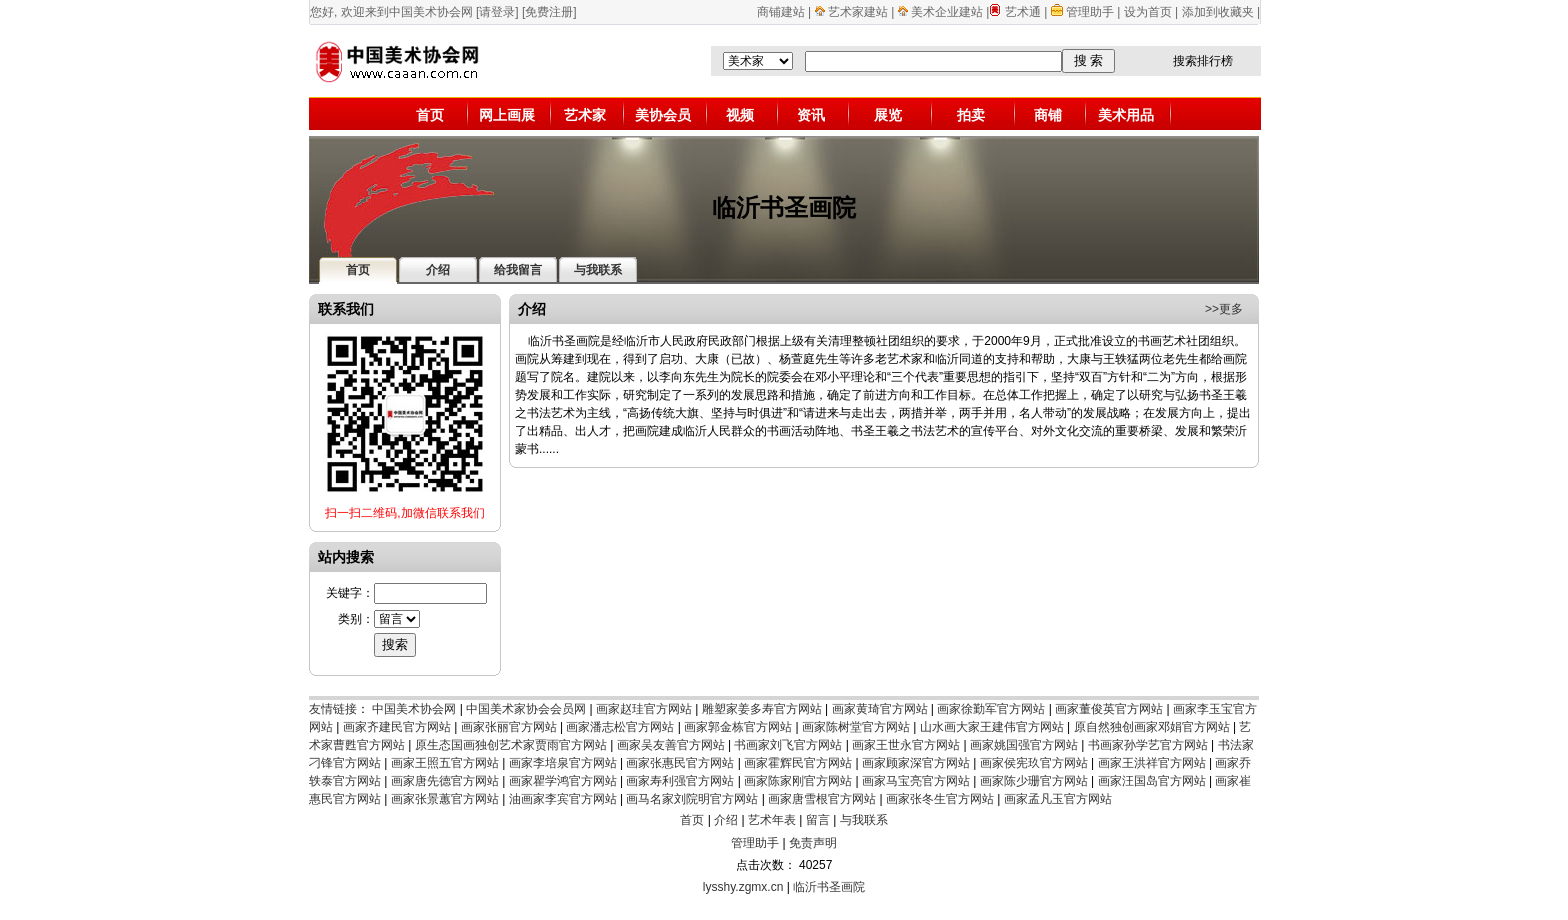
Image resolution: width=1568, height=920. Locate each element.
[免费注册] (549, 12)
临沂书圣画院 (829, 887)
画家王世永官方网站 (906, 745)
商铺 (1048, 115)
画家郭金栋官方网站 (738, 727)
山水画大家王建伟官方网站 (992, 727)
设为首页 (1148, 12)
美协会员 (663, 115)
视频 (740, 115)
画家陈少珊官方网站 (1034, 781)
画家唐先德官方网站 (445, 781)
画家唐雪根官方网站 (822, 799)
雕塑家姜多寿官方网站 (762, 709)
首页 (430, 115)
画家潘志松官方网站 (620, 727)
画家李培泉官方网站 (563, 763)
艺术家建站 (858, 12)
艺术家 (585, 115)
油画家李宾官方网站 (563, 799)
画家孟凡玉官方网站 (1058, 799)
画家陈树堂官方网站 (856, 727)
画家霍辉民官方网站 (798, 763)
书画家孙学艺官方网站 (1148, 745)
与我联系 (864, 820)
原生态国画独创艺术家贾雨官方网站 (511, 745)
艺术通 (1023, 12)
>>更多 (1224, 309)
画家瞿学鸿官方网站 (563, 781)
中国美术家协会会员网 (526, 709)
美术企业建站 (947, 12)
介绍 (726, 820)
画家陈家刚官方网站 (798, 781)
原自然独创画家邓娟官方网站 (1152, 727)
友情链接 (333, 709)
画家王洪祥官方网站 (1152, 763)
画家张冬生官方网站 (940, 799)
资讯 (811, 115)
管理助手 (1091, 12)
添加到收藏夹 (1218, 12)
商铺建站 (781, 12)
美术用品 (1126, 115)
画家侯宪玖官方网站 (1034, 763)
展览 (888, 115)
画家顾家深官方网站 (916, 763)
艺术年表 (772, 820)
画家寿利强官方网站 (680, 781)
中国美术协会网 (414, 709)
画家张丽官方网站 (509, 727)
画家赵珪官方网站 (644, 709)
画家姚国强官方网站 (1024, 745)
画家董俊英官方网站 (1109, 709)
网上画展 (507, 115)
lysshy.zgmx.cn (743, 887)
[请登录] (497, 12)
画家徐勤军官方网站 (991, 709)
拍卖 (971, 115)
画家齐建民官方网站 (397, 727)
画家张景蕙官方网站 (445, 799)
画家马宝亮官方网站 (916, 781)
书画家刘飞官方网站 (788, 745)
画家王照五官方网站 (445, 763)
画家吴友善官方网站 (671, 745)
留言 (818, 820)
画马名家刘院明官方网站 (692, 799)
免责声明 (813, 843)
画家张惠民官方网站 (680, 763)
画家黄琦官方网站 (880, 709)
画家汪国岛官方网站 (1152, 781)
